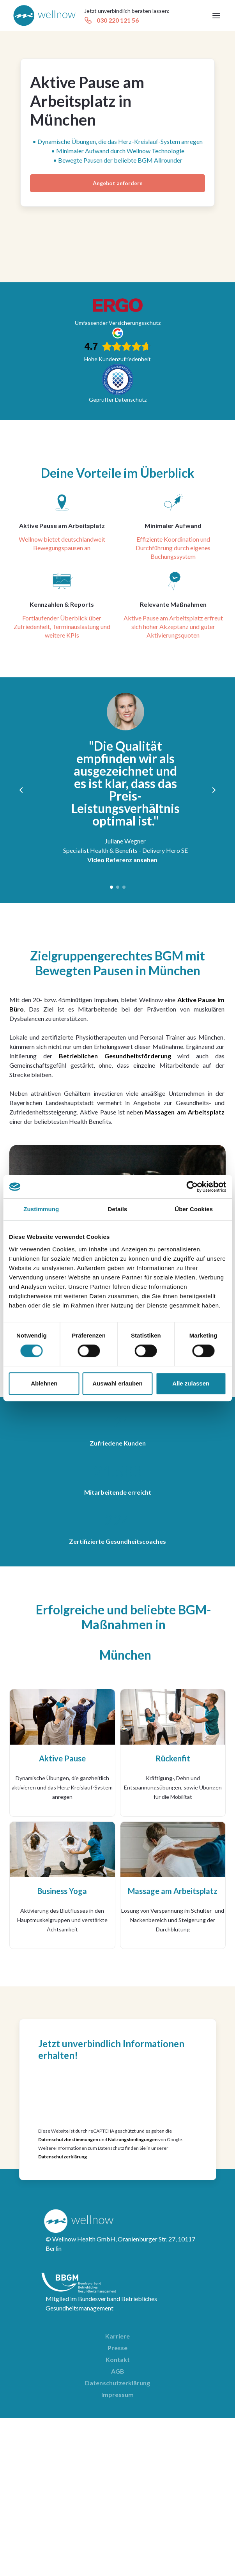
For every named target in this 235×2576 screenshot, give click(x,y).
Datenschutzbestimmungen (68, 2139)
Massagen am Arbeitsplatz (184, 1112)
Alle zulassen (190, 1383)
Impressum (117, 2394)
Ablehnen (44, 1383)
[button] (216, 15)
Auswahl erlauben (117, 1383)
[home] (44, 16)
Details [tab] (117, 1209)
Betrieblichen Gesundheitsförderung (115, 1055)
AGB (117, 2371)
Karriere (117, 2336)
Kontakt (118, 2359)
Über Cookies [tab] (194, 1209)
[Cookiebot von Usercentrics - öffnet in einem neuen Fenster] (192, 1186)
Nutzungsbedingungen (132, 2139)
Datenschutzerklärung (62, 2157)
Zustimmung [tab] (41, 1209)
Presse (117, 2347)
